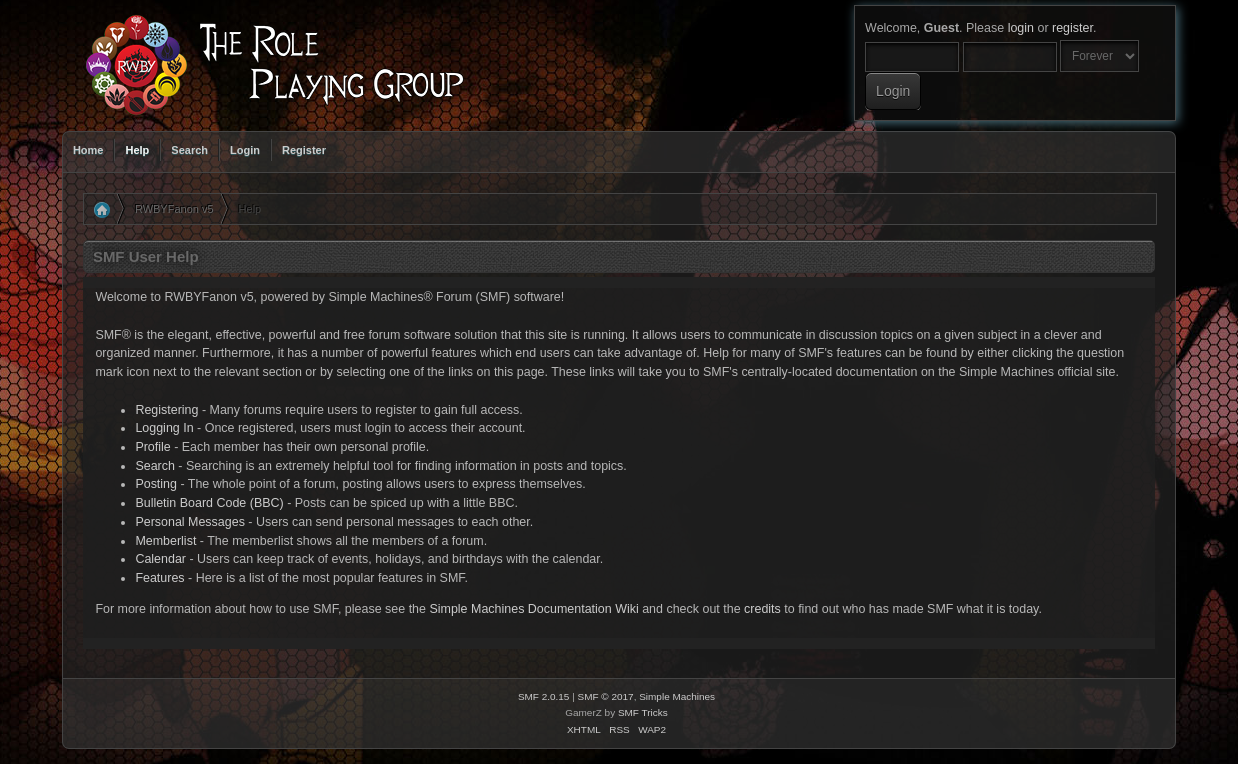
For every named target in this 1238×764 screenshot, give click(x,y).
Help (137, 150)
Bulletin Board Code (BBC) (209, 503)
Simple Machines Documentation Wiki (533, 609)
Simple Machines (677, 696)
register (1072, 28)
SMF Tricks (643, 712)
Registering (166, 410)
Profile (152, 447)
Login (245, 150)
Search (189, 150)
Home (88, 150)
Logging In (164, 428)
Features (159, 578)
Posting (156, 484)
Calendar (160, 559)
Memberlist (165, 541)
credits (762, 609)
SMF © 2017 (606, 696)
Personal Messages (190, 522)
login (1021, 28)
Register (304, 150)
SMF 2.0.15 (544, 696)
